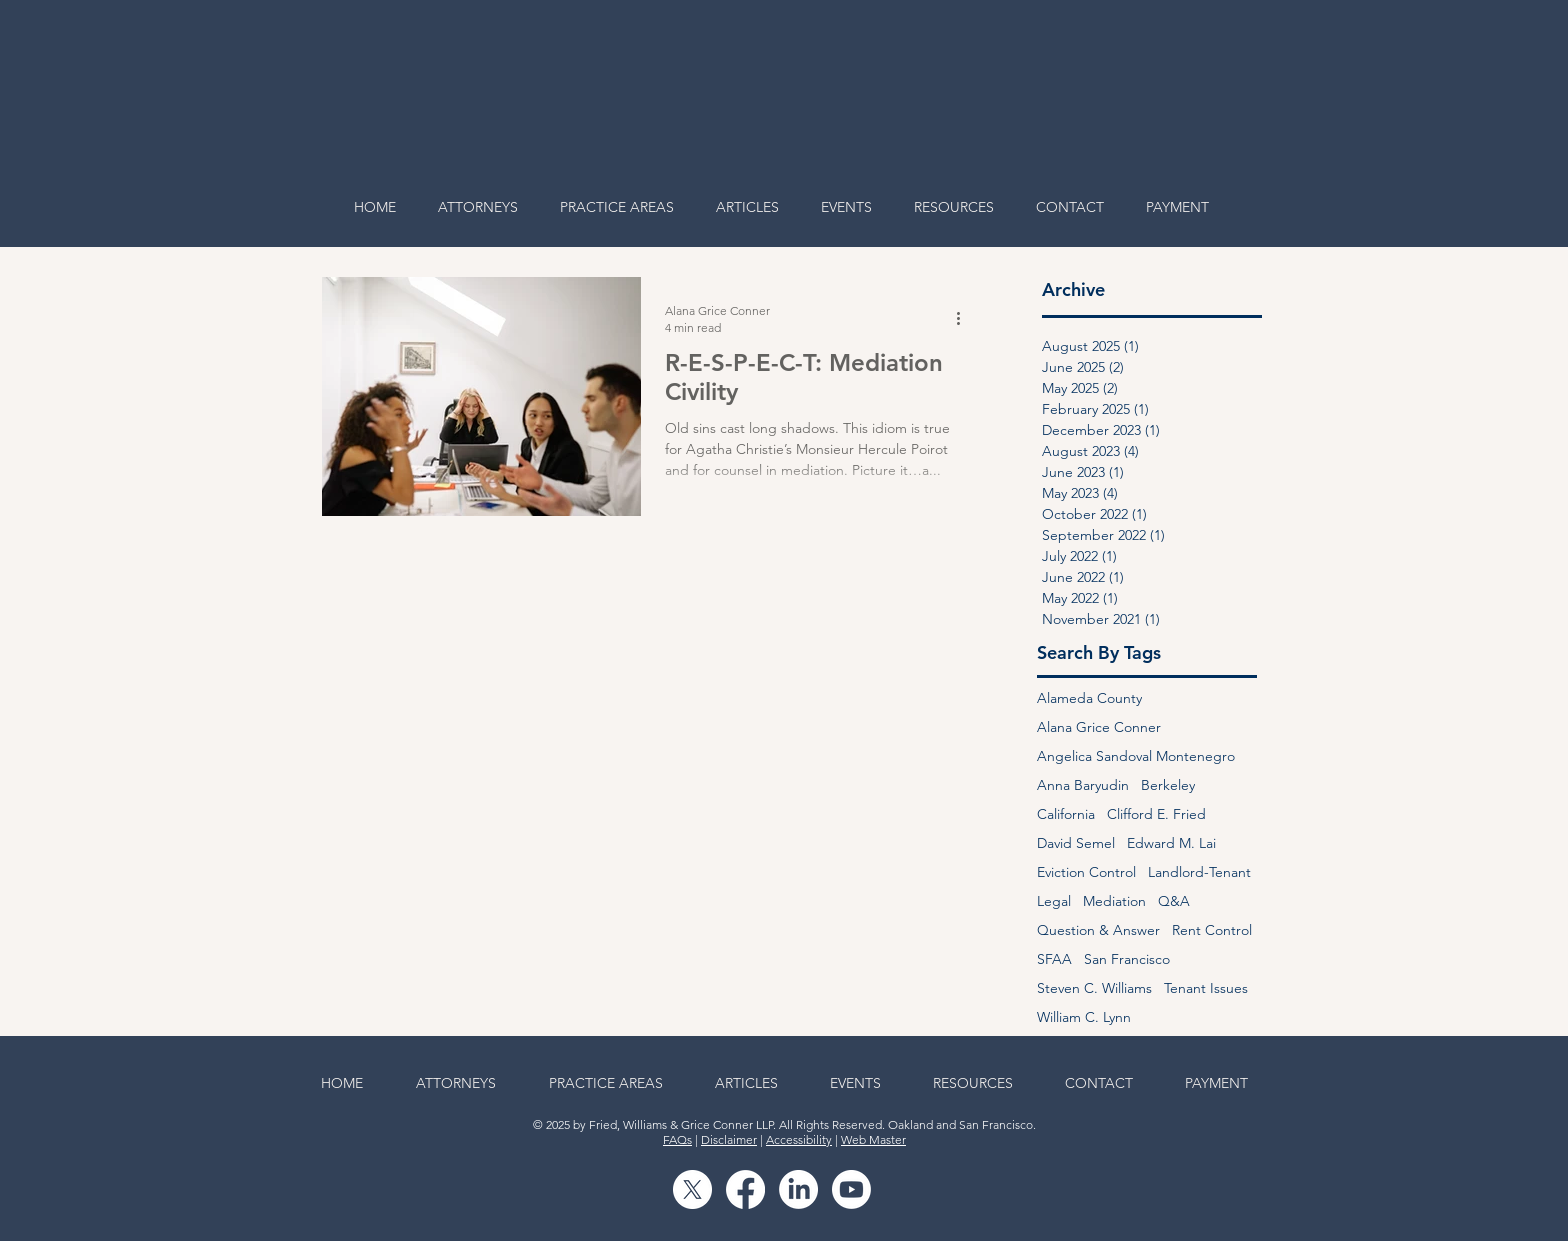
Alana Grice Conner (1099, 727)
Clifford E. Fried (1156, 814)
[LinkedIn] (798, 1189)
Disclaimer (729, 1139)
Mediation (1114, 901)
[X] (692, 1189)
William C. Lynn (1084, 1017)
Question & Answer (1098, 930)
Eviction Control (1086, 872)
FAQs (677, 1139)
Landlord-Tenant (1199, 872)
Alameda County (1089, 698)
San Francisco (1127, 959)
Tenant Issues (1206, 988)
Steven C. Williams (1094, 988)
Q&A (1174, 901)
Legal (1054, 901)
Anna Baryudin (1083, 785)
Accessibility (799, 1139)
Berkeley (1168, 785)
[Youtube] (851, 1189)
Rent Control (1212, 930)
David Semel (1076, 843)
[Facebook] (745, 1189)
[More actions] (965, 318)
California (1066, 814)
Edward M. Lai (1171, 843)
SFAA (1054, 959)
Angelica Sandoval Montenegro (1136, 756)
